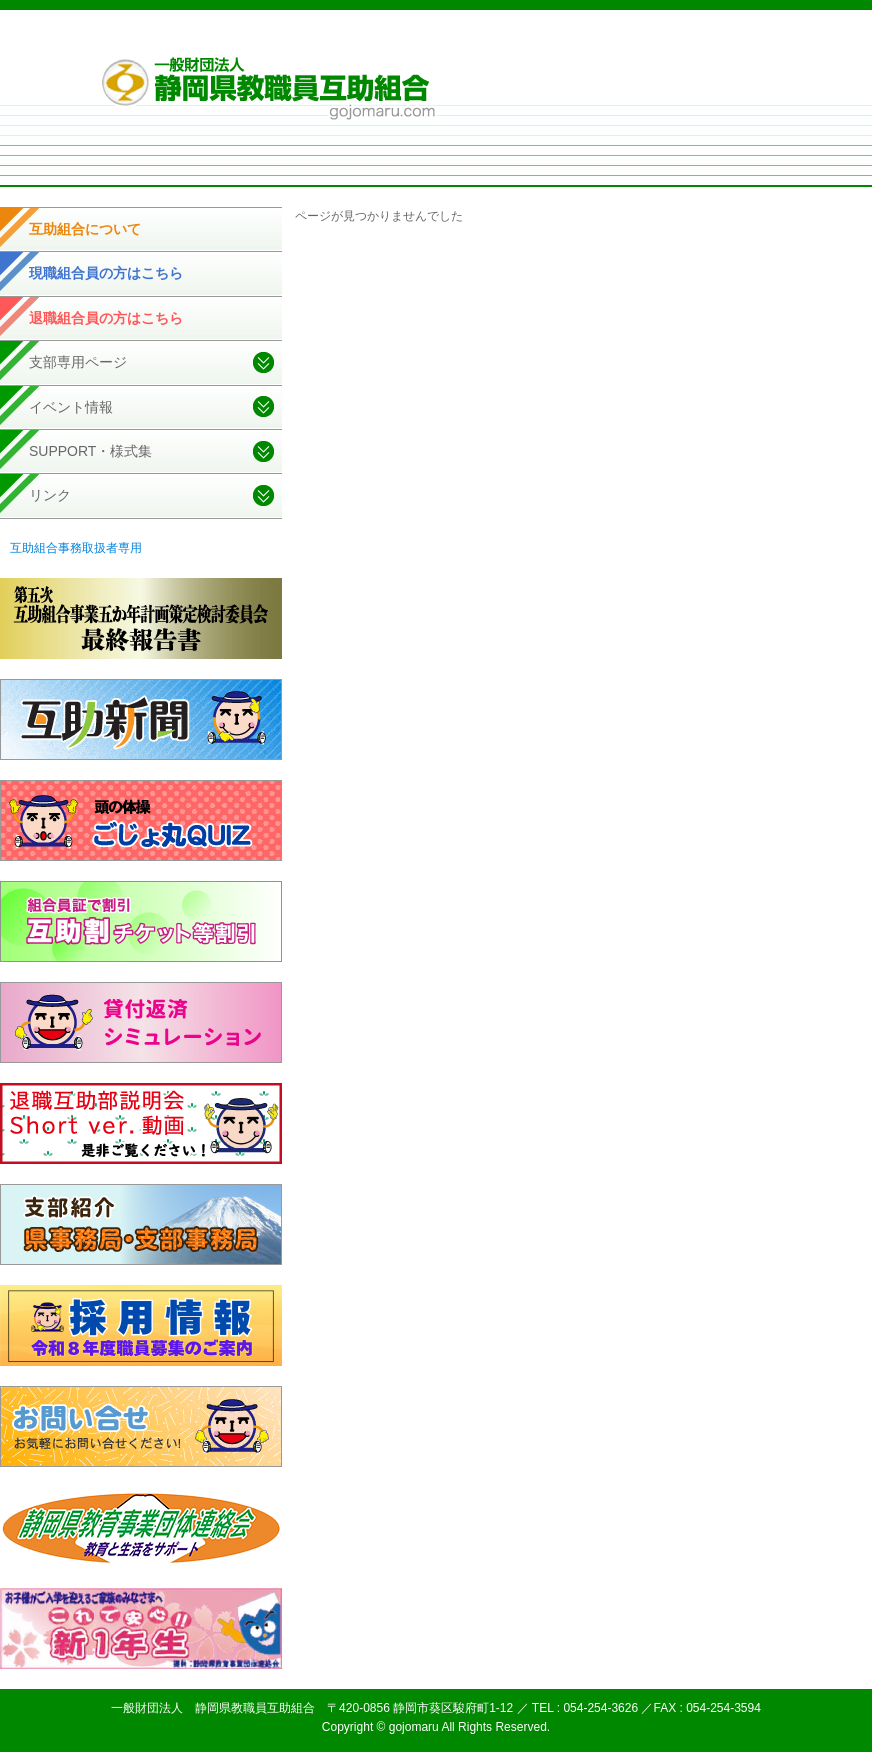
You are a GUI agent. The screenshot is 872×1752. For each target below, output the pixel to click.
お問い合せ (725, 39)
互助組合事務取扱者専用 (76, 548)
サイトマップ (647, 39)
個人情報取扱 (563, 39)
